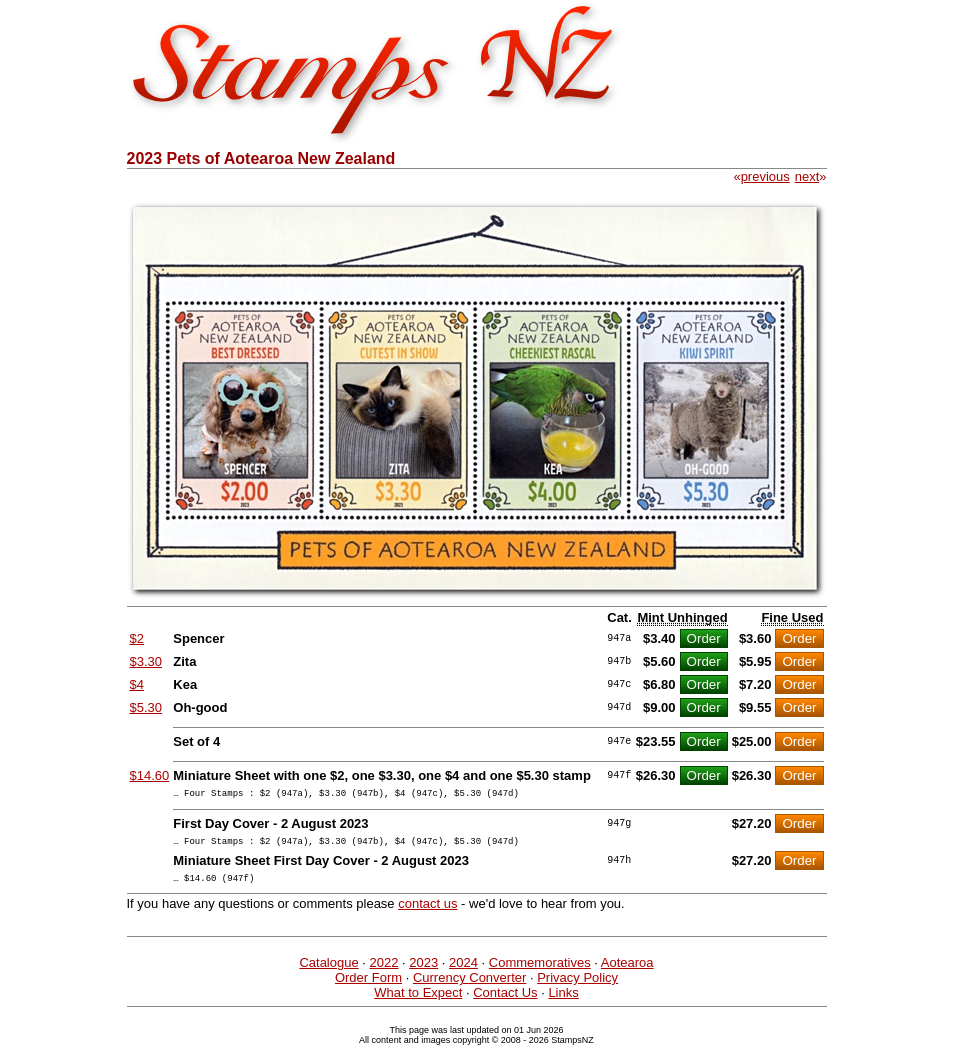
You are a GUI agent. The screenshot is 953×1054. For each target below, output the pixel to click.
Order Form (368, 986)
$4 (137, 684)
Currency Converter (469, 986)
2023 (423, 971)
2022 (384, 971)
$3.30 (146, 661)
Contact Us (505, 1001)
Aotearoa (627, 971)
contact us (427, 912)
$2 (137, 638)
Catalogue (328, 971)
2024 (463, 971)
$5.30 (146, 707)
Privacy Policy (577, 986)
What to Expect (418, 1001)
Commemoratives (540, 971)
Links (563, 1001)
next (807, 176)
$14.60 (150, 775)
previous (765, 176)
